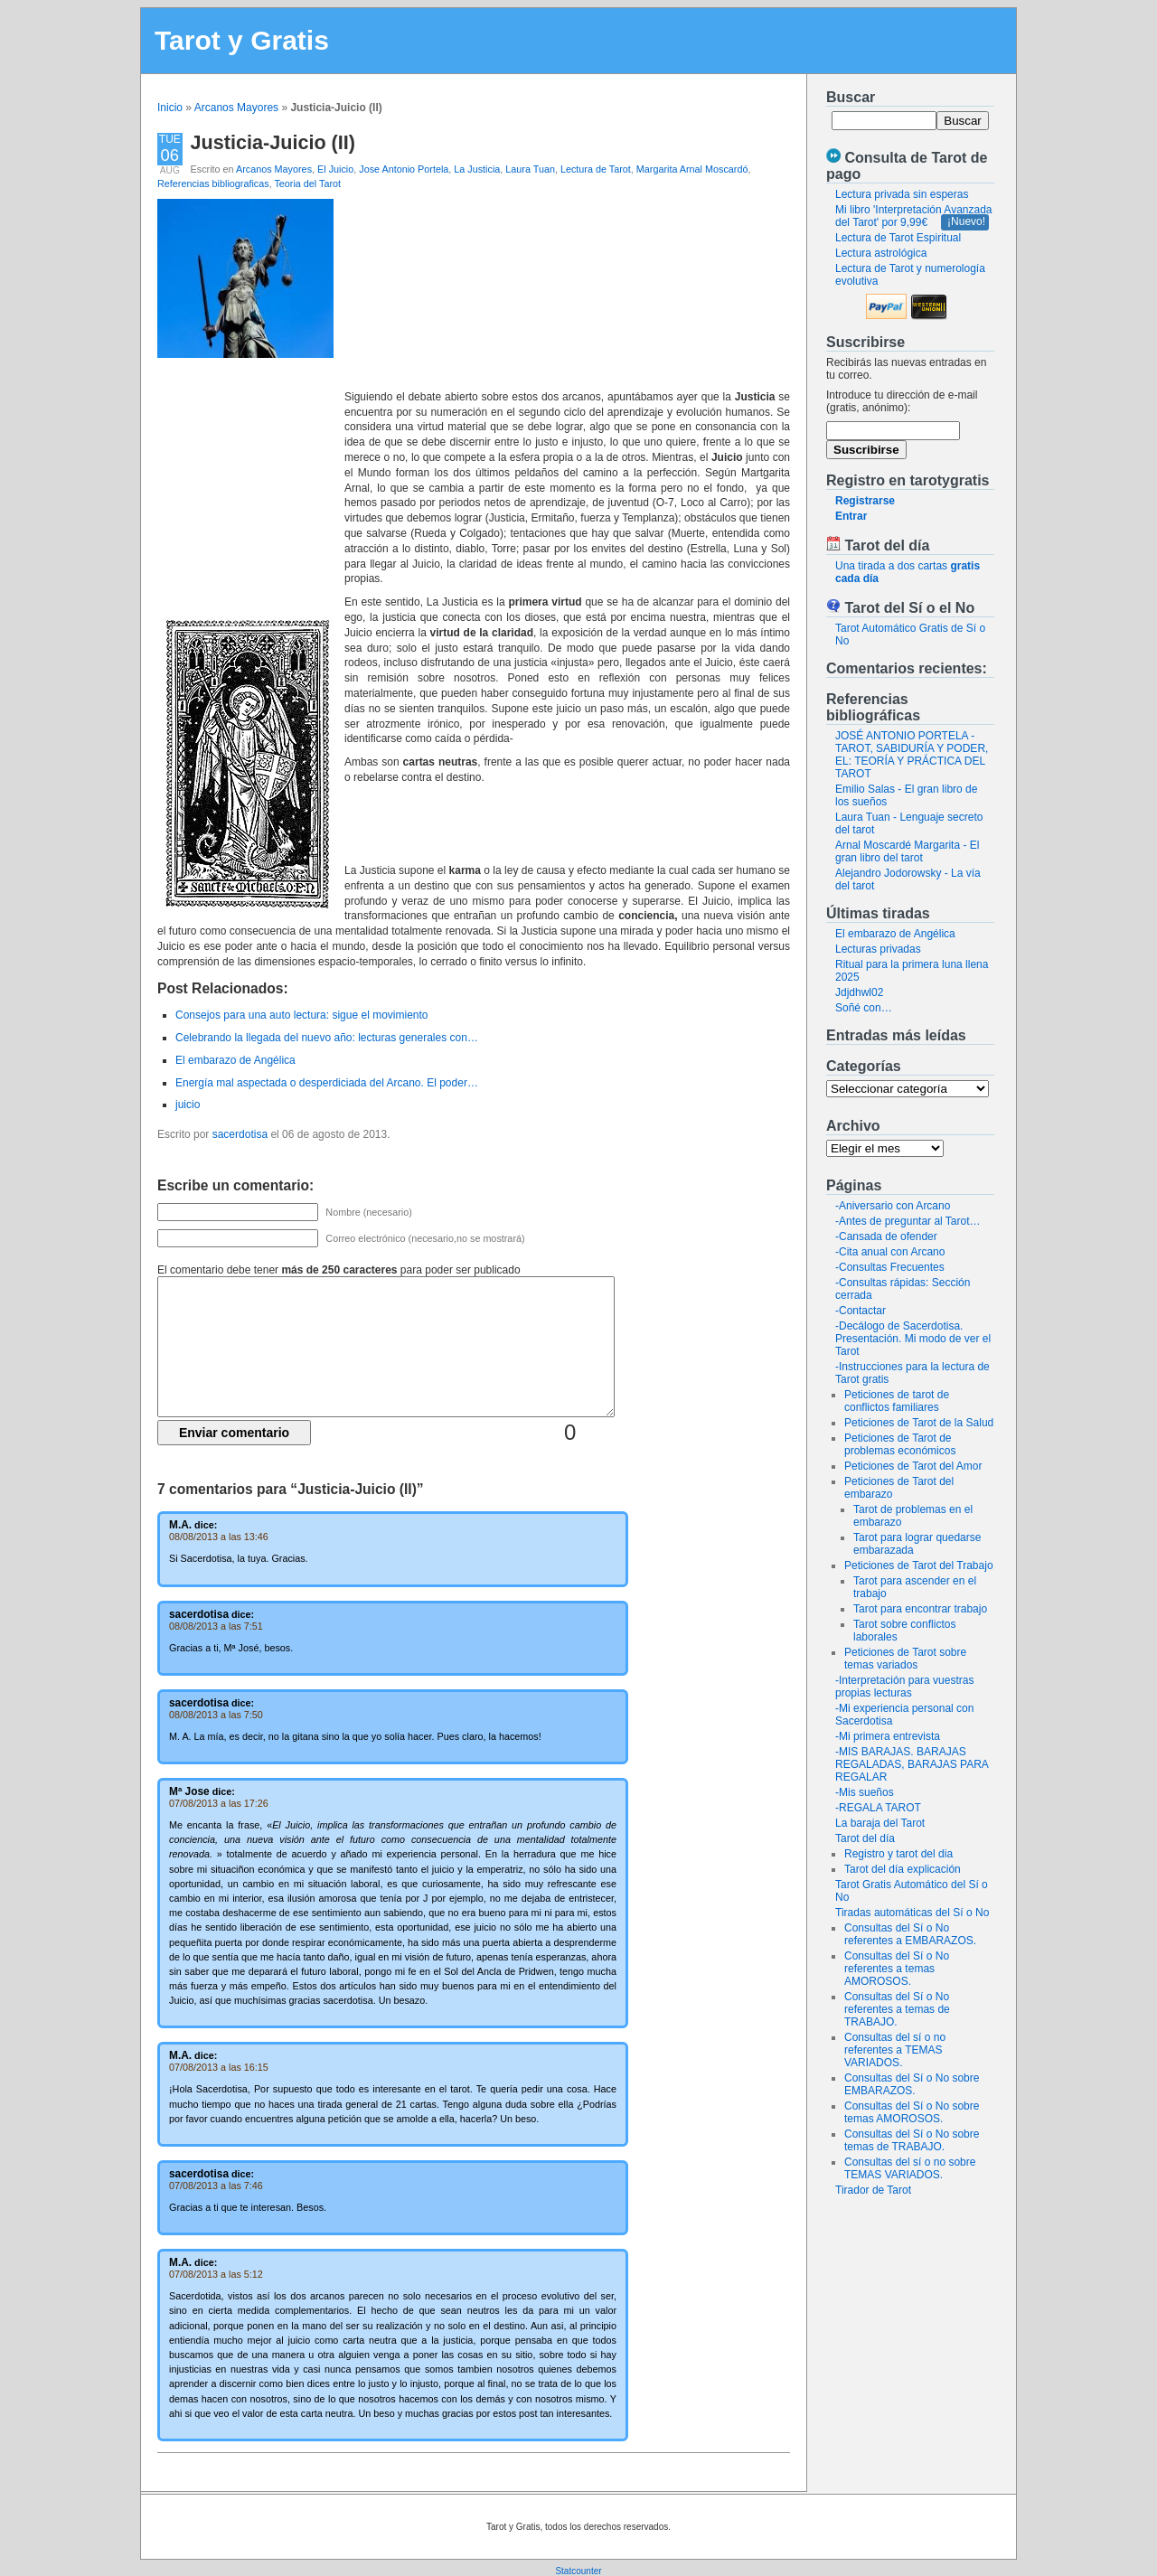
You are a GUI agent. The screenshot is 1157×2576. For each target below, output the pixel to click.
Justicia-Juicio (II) (273, 142)
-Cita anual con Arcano (890, 1252)
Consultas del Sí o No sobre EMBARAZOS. (911, 2084)
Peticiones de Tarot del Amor (913, 1466)
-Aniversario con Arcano (892, 1205)
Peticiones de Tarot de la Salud (918, 1422)
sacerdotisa (240, 1134)
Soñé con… (863, 1007)
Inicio (170, 107)
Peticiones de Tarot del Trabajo (918, 1565)
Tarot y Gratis (242, 40)
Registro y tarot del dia (898, 1853)
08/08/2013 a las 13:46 (218, 1536)
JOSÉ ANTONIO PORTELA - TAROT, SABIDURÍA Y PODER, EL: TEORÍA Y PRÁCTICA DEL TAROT (911, 754)
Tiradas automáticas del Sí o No (912, 1912)
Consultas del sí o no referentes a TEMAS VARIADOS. (894, 2050)
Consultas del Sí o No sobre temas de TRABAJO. (911, 2140)
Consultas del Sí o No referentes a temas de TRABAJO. (897, 2009)
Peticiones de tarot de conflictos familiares (896, 1401)
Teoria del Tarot (307, 183)
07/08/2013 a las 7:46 (216, 2185)
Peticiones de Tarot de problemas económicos (899, 1444)
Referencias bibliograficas (213, 183)
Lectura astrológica (881, 253)
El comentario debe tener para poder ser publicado (339, 1270)
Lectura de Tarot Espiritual (898, 237)
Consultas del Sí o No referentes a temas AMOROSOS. (896, 1969)
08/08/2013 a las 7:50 (216, 1714)
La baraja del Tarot (880, 1823)
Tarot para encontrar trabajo (920, 1609)
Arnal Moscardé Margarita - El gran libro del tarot (907, 851)
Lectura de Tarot (595, 169)
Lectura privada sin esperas (901, 194)
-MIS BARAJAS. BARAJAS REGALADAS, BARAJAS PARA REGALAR (911, 1764)
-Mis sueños (864, 1792)
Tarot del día (865, 1838)
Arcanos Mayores (236, 107)
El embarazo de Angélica (895, 933)
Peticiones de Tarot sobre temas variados (905, 1658)
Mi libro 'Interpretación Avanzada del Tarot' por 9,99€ (913, 216)
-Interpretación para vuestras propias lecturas (904, 1686)
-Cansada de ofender (886, 1236)
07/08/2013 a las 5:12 (216, 2274)
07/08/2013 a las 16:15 (218, 2067)
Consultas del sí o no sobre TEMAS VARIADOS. (909, 2168)
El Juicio (335, 169)
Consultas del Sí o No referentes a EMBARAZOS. (910, 1934)
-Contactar (860, 1310)
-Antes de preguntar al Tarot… (908, 1221)
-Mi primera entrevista (887, 1736)
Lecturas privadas (878, 949)
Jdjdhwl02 (859, 992)
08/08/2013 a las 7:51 (216, 1626)
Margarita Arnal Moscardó (692, 169)
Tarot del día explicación (902, 1869)
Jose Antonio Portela (403, 169)
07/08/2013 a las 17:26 (218, 1803)
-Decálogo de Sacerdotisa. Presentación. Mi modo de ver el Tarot (913, 1339)
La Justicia (477, 169)
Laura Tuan (530, 169)
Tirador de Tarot (873, 2190)
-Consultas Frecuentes (890, 1267)
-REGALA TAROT (878, 1807)
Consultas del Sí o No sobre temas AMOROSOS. (911, 2112)
